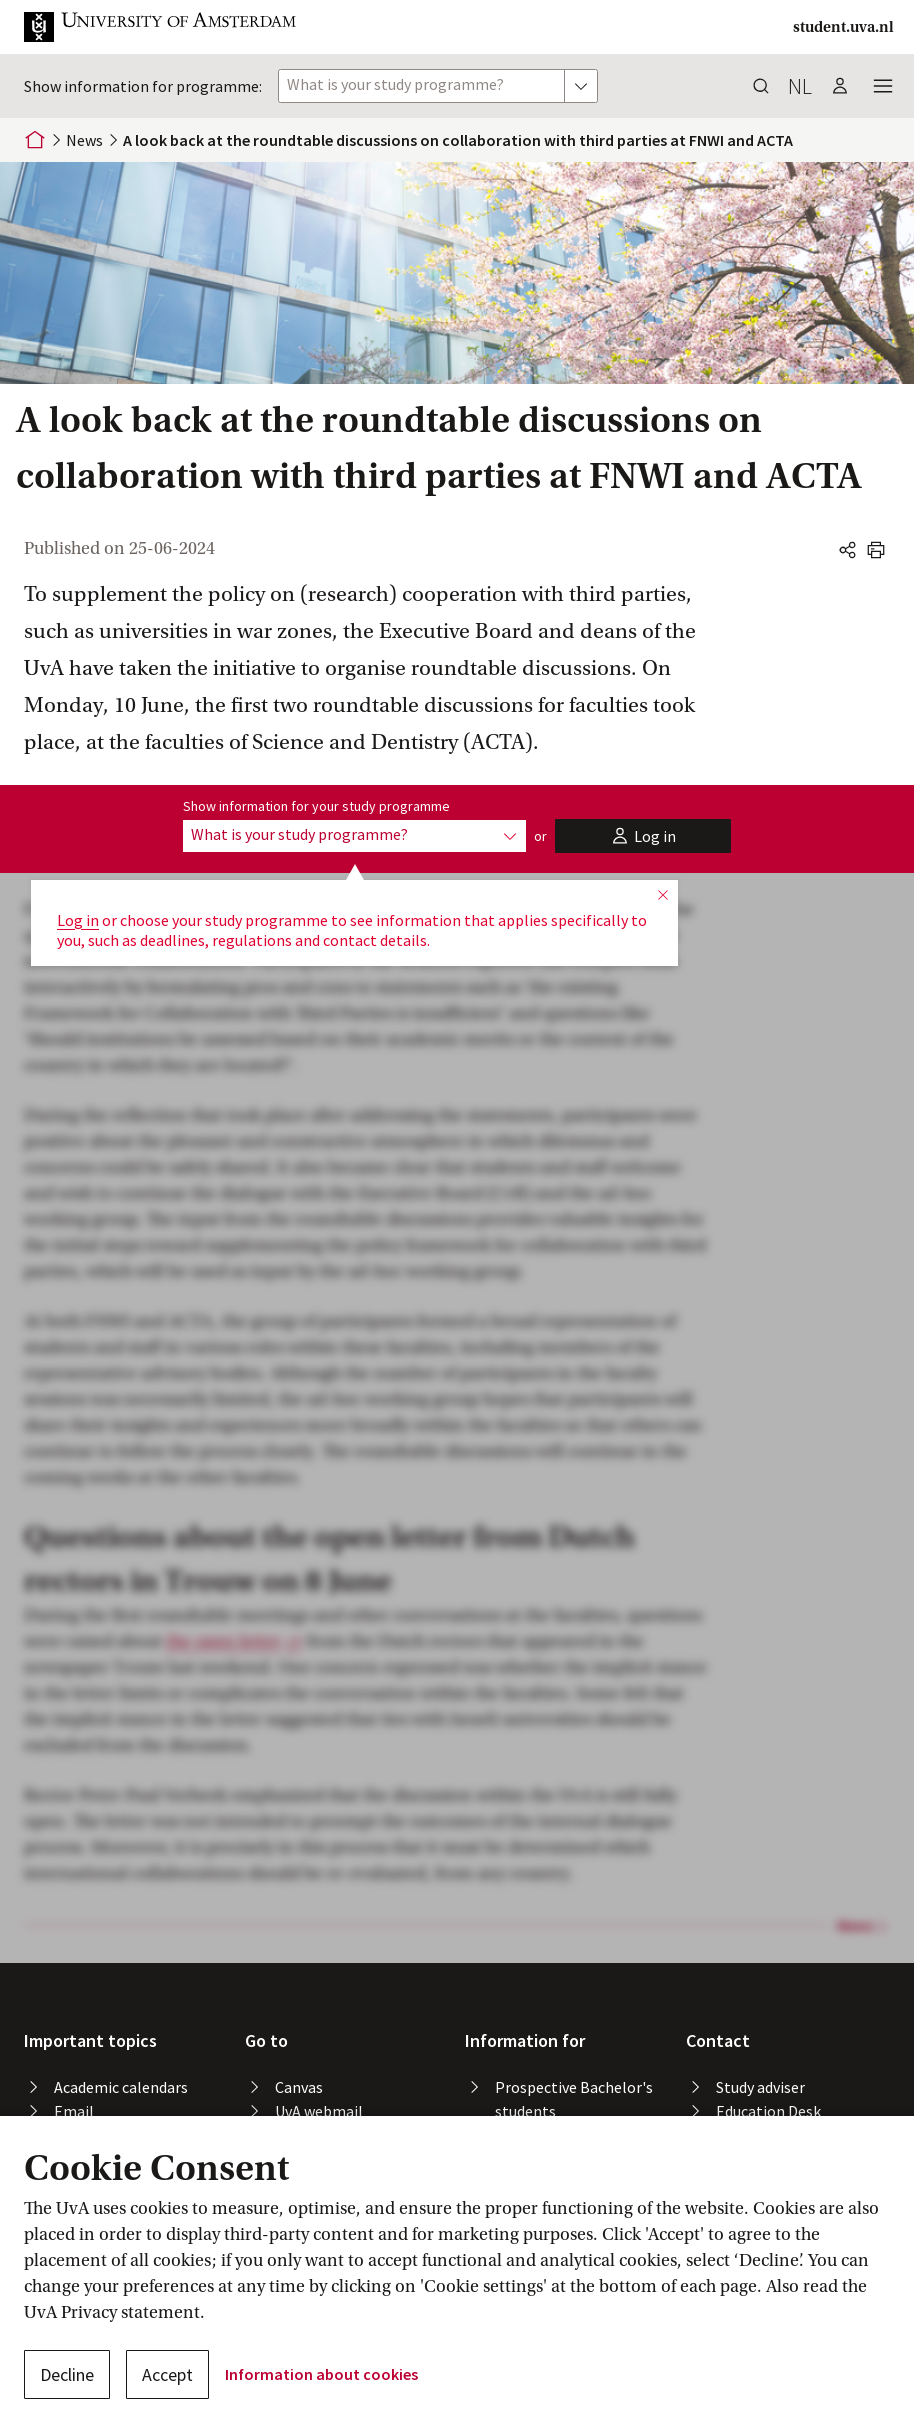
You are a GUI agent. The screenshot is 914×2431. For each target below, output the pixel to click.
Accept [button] (167, 2374)
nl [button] (800, 86)
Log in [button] (78, 920)
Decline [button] (67, 2374)
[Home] (35, 140)
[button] (176, 27)
